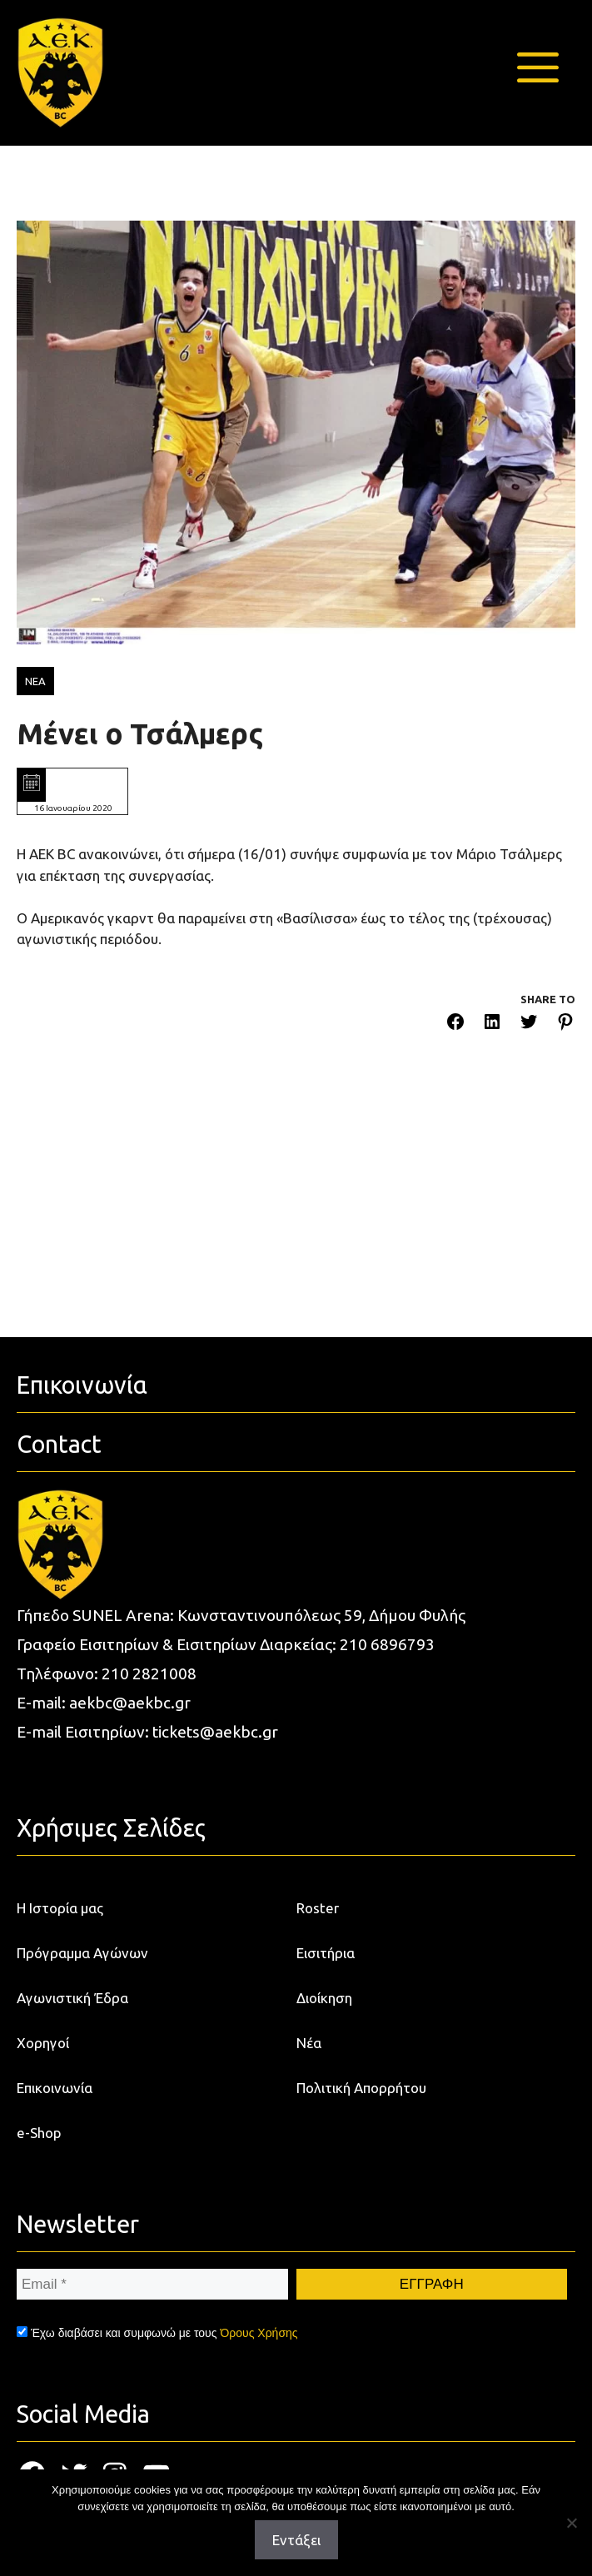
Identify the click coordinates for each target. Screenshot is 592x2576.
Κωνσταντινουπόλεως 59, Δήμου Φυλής (321, 1615)
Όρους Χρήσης (258, 2333)
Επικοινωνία (54, 2088)
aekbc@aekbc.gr (130, 1702)
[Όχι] (571, 2522)
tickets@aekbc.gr (215, 1732)
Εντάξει (296, 2540)
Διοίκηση (324, 1998)
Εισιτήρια (325, 1953)
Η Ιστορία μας (60, 1908)
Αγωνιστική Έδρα (72, 1998)
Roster (317, 1908)
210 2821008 (149, 1673)
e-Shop (39, 2133)
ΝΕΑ (35, 681)
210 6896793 (387, 1644)
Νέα (308, 2043)
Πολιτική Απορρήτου (361, 2088)
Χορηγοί (43, 2043)
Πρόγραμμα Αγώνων (82, 1953)
